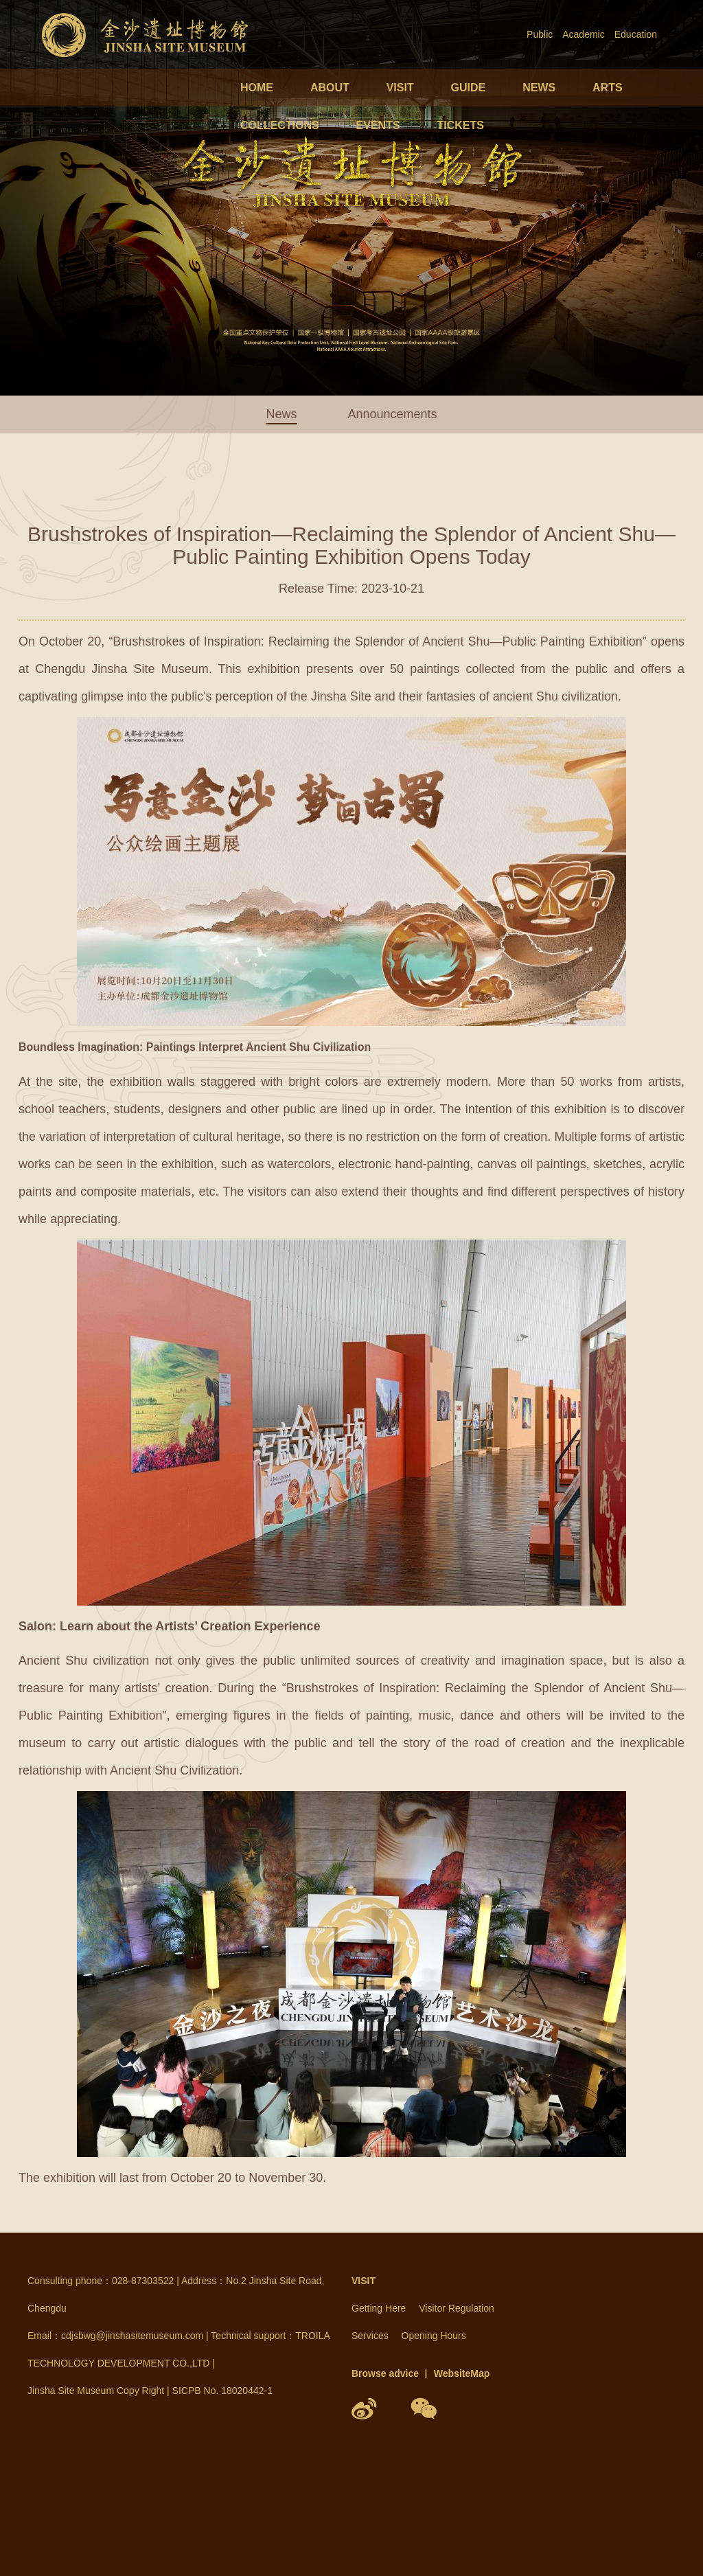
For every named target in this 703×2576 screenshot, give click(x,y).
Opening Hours (434, 2335)
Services (370, 2335)
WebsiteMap (461, 2373)
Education (635, 34)
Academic (583, 34)
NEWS (538, 87)
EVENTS (378, 125)
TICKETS (460, 125)
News (281, 414)
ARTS (607, 87)
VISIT (400, 87)
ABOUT (329, 87)
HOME (256, 87)
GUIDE (468, 87)
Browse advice (385, 2373)
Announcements (392, 414)
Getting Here (379, 2308)
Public (540, 34)
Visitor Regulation (456, 2308)
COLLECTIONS (279, 125)
